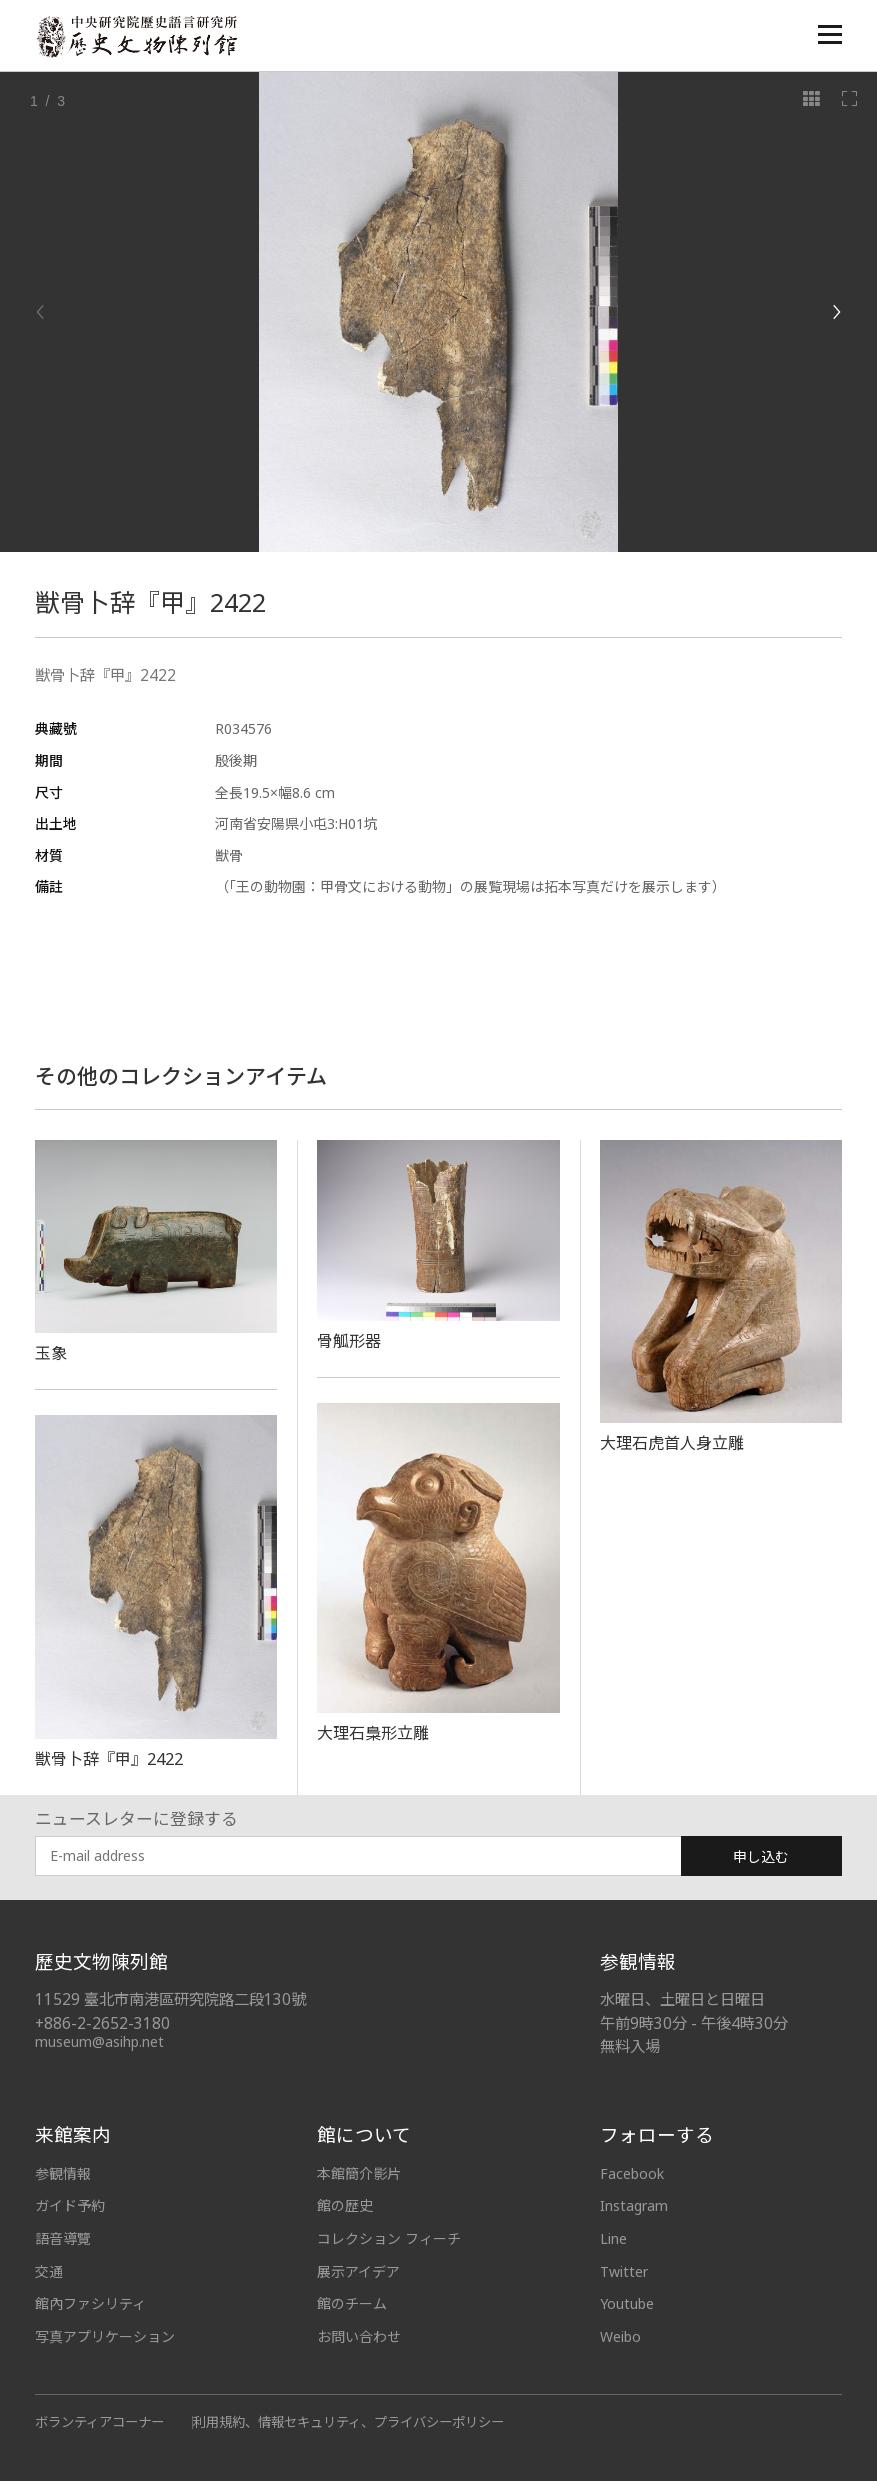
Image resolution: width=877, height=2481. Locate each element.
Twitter (624, 2271)
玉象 (51, 1353)
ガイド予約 (70, 2205)
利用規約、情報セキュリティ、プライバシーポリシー (348, 2422)
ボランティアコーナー (99, 2422)
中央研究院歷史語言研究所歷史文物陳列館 (136, 36)
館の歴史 (345, 2205)
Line (613, 2238)
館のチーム (352, 2303)
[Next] (836, 312)
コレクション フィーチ (389, 2238)
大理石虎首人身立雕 (672, 1443)
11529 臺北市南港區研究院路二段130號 (170, 1999)
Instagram (634, 2205)
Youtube (627, 2303)
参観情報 (63, 2173)
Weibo (620, 2336)
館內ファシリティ (90, 2303)
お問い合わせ (359, 2336)
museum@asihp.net (99, 2041)
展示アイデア (358, 2271)
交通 (49, 2271)
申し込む (761, 1856)
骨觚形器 (349, 1341)
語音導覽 (63, 2238)
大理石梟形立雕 (373, 1733)
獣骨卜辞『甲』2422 (109, 1759)
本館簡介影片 (359, 2173)
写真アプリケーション (105, 2336)
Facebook (632, 2173)
